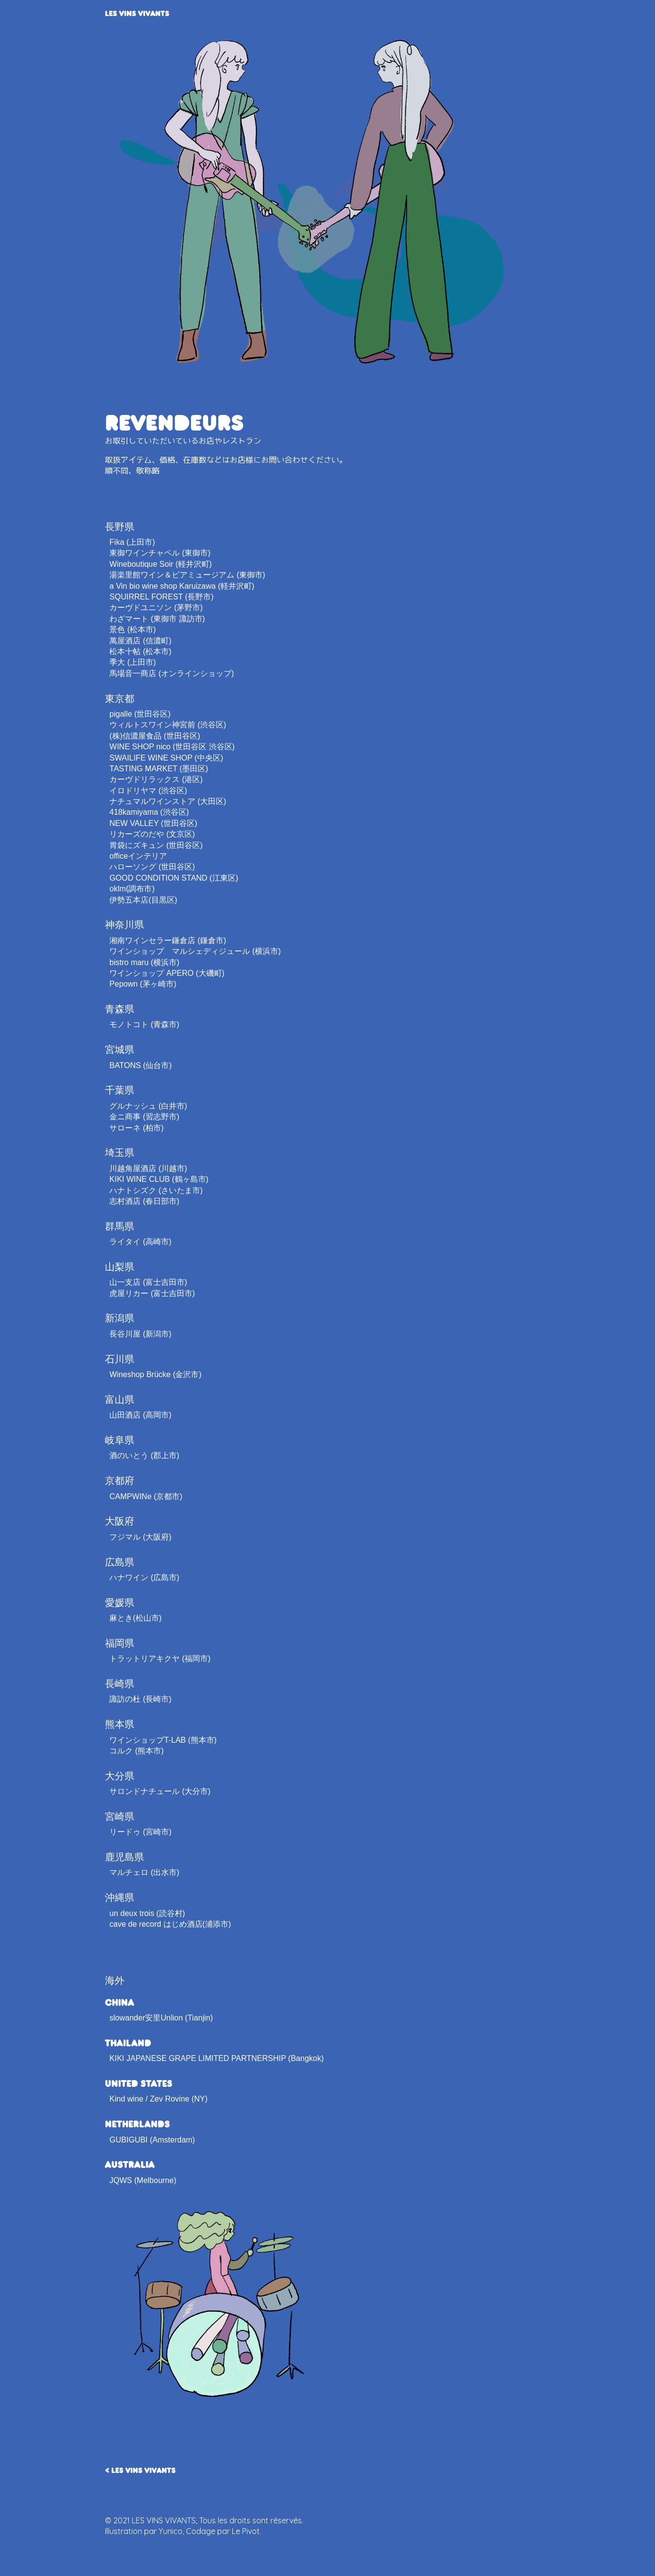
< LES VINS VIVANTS (140, 2469)
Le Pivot (246, 2531)
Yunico (171, 2531)
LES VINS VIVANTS (137, 13)
